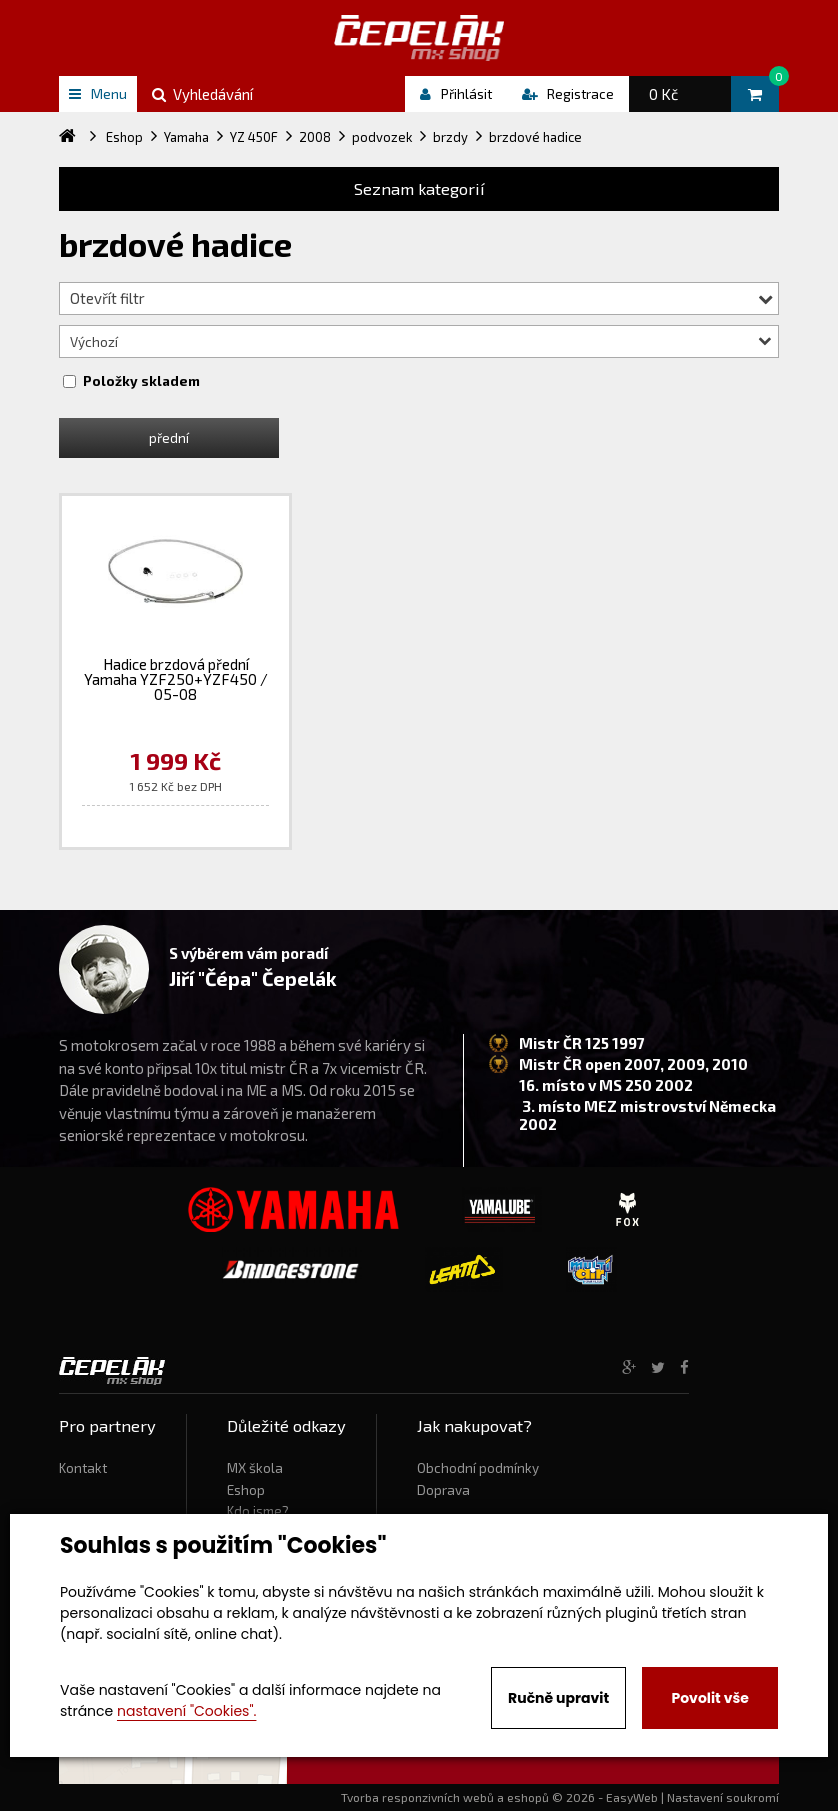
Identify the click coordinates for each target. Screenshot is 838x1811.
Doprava (443, 1490)
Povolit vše (709, 1698)
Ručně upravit (558, 1698)
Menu (98, 93)
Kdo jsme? (258, 1511)
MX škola (255, 1468)
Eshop (246, 1490)
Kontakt (83, 1468)
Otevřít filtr (421, 298)
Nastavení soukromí (723, 1797)
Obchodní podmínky (478, 1468)
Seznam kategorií (419, 188)
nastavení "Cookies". (186, 1711)
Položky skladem (141, 381)
